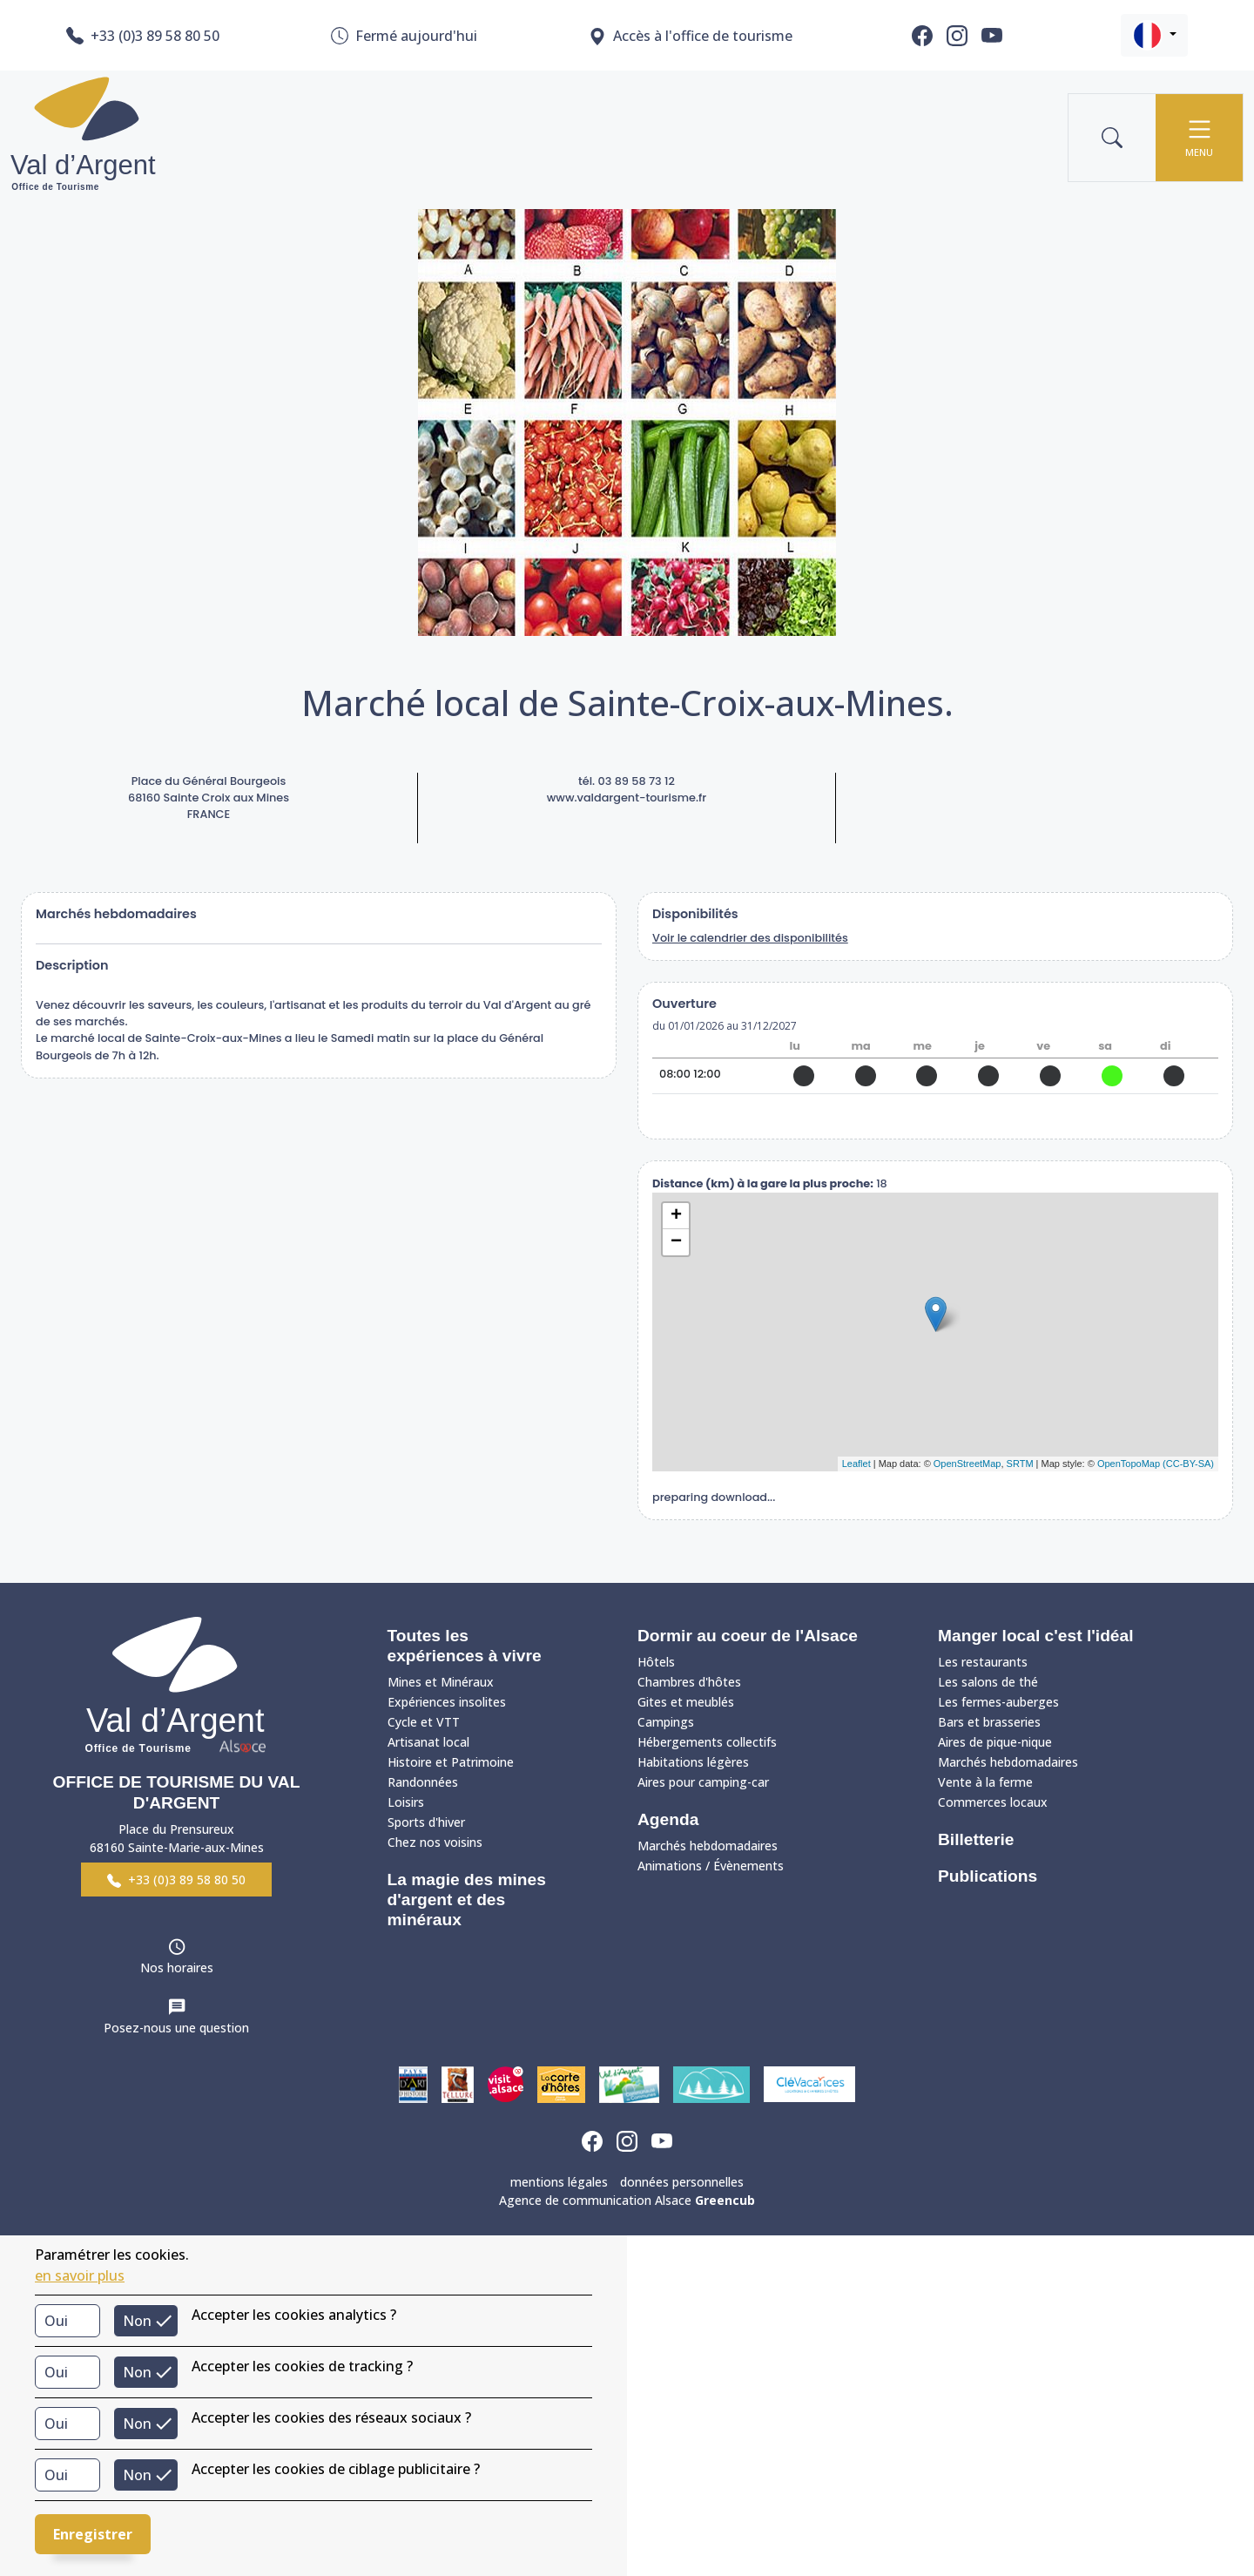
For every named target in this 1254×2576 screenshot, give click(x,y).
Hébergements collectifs (707, 1742)
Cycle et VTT (424, 1722)
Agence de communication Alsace (627, 2200)
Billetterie (976, 1839)
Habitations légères (693, 1762)
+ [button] (676, 1216)
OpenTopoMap (1128, 1463)
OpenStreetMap (967, 1463)
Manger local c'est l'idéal (1036, 1635)
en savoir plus (80, 2275)
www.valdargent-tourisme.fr (626, 797)
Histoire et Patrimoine (451, 1762)
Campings (665, 1722)
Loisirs (406, 1802)
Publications (987, 1876)
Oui (56, 2320)
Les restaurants (983, 1661)
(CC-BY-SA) (1188, 1463)
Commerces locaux (993, 1802)
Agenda (667, 1819)
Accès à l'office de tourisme (690, 36)
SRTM (1020, 1463)
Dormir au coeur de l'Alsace (747, 1635)
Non (137, 2320)
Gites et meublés (685, 1702)
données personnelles (682, 2182)
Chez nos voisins (435, 1842)
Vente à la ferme (985, 1782)
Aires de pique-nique (995, 1742)
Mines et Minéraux (441, 1681)
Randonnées (423, 1782)
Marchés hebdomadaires (707, 1845)
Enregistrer (92, 2534)
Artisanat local (428, 1742)
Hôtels (656, 1661)
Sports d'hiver (426, 1822)
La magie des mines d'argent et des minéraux (467, 1899)
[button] (1154, 35)
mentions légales (559, 2182)
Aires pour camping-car (703, 1782)
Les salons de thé (988, 1681)
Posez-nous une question (176, 2027)
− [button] (676, 1242)
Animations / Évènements (710, 1865)
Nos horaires (176, 1967)
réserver (936, 1116)
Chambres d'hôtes (689, 1681)
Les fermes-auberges (998, 1702)
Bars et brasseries (989, 1722)
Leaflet (856, 1463)
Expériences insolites (447, 1702)
